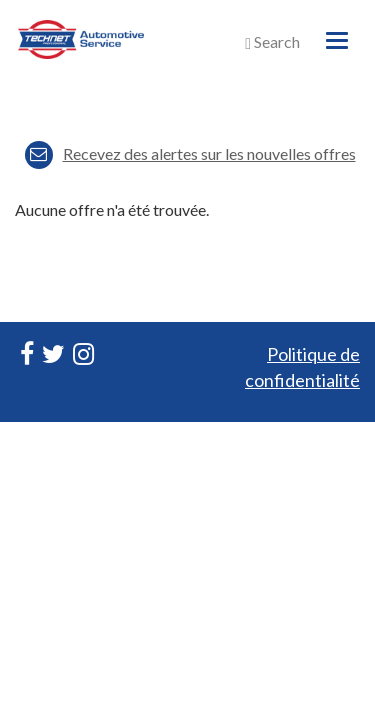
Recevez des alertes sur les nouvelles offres (190, 153)
